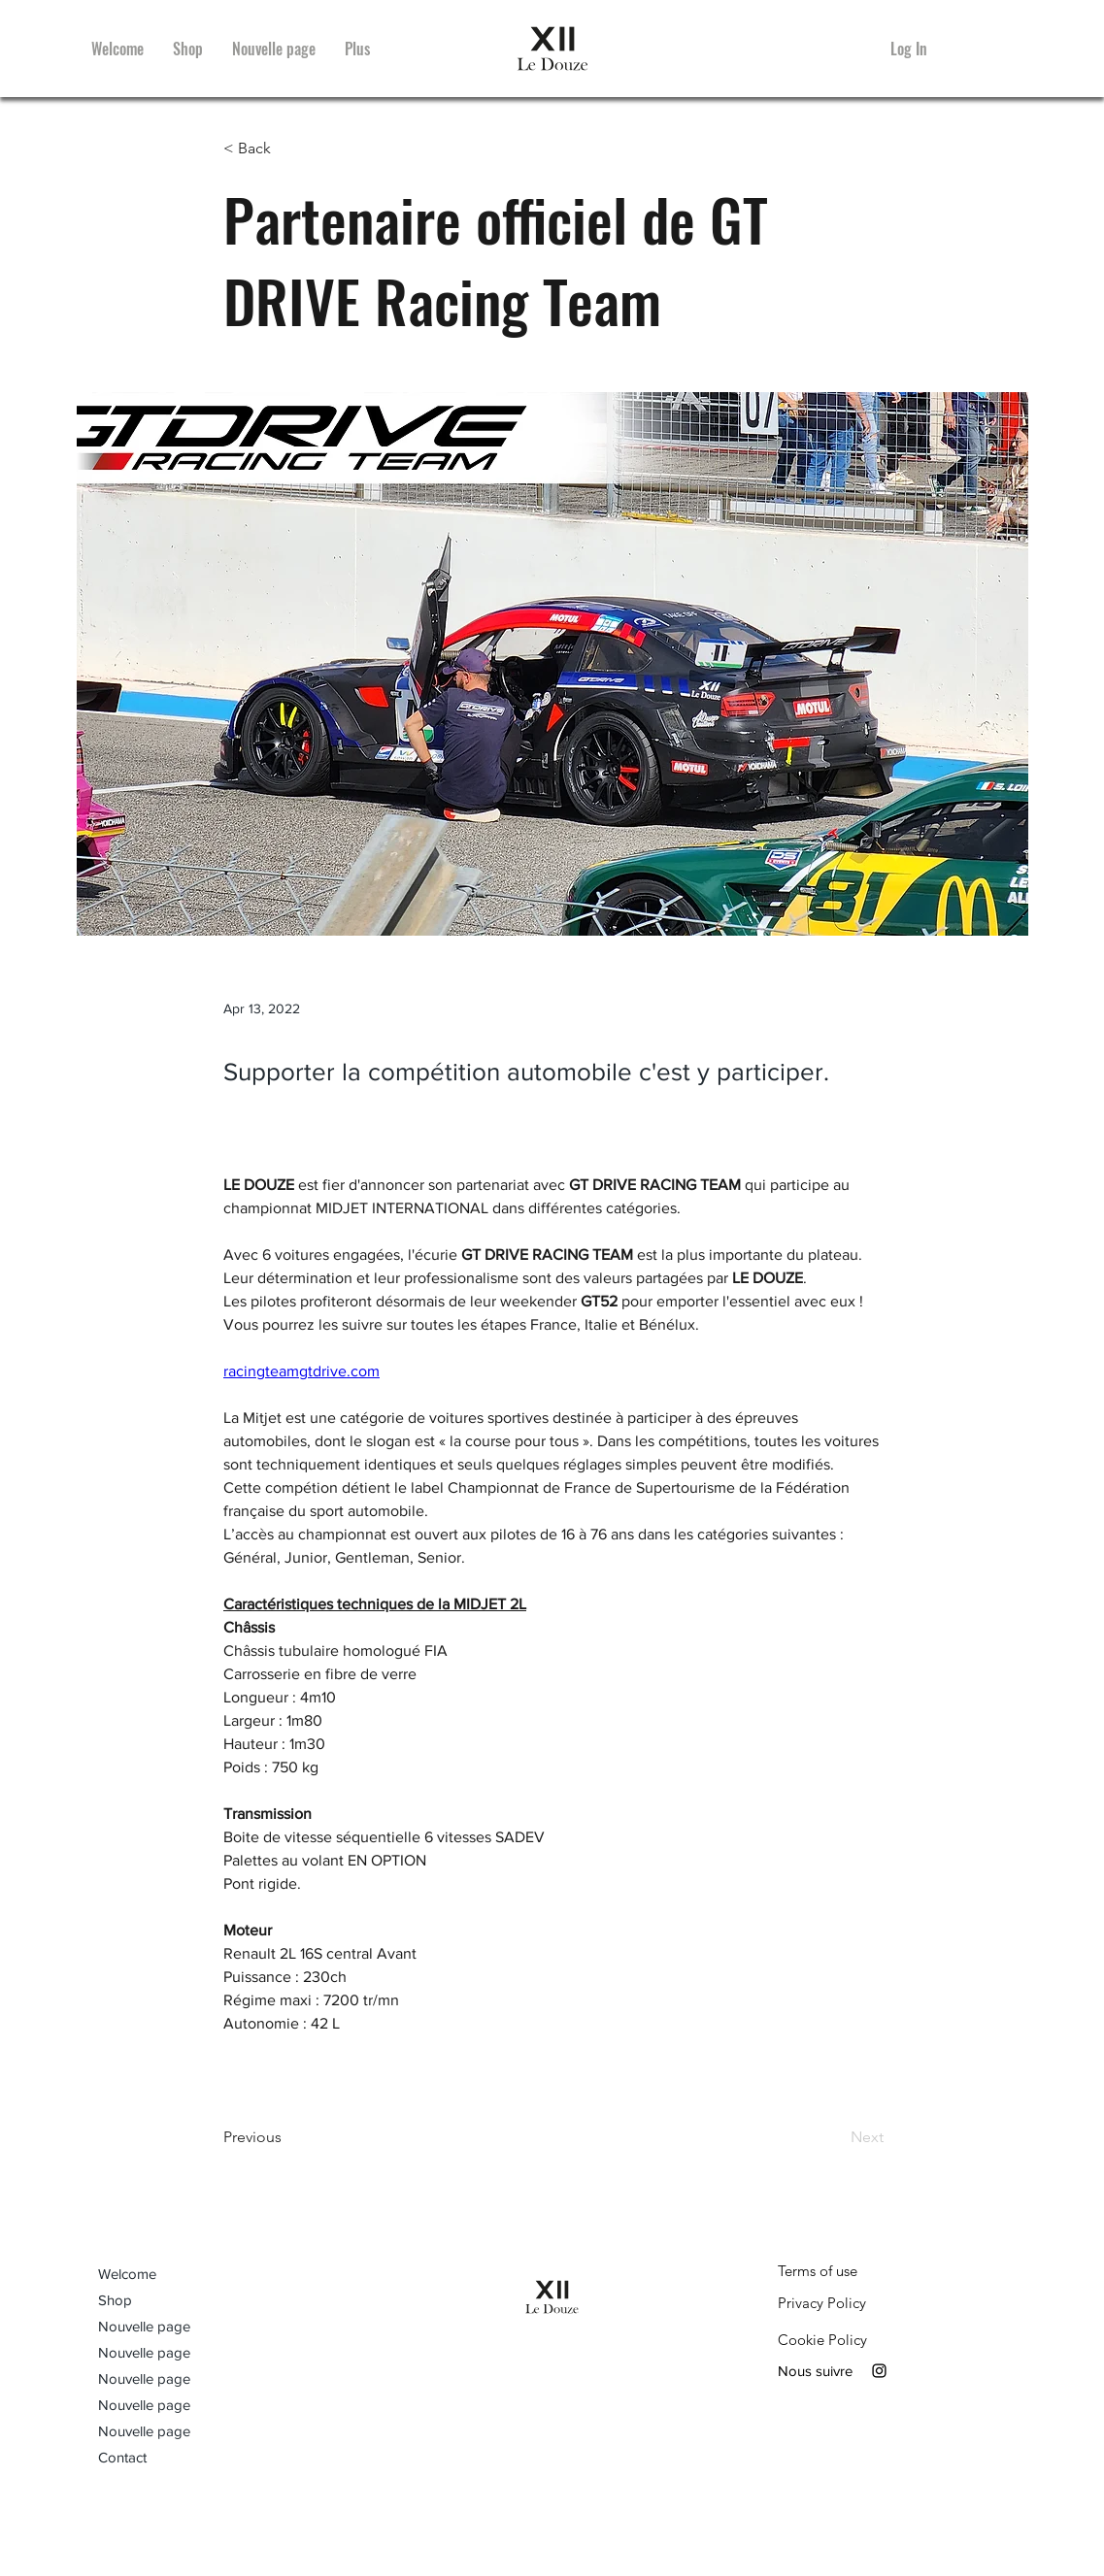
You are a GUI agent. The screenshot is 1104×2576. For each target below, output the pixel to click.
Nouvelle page (144, 2326)
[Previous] (287, 2137)
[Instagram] (879, 2370)
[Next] (835, 2137)
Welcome (127, 2273)
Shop (115, 2300)
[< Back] (287, 149)
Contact (122, 2457)
